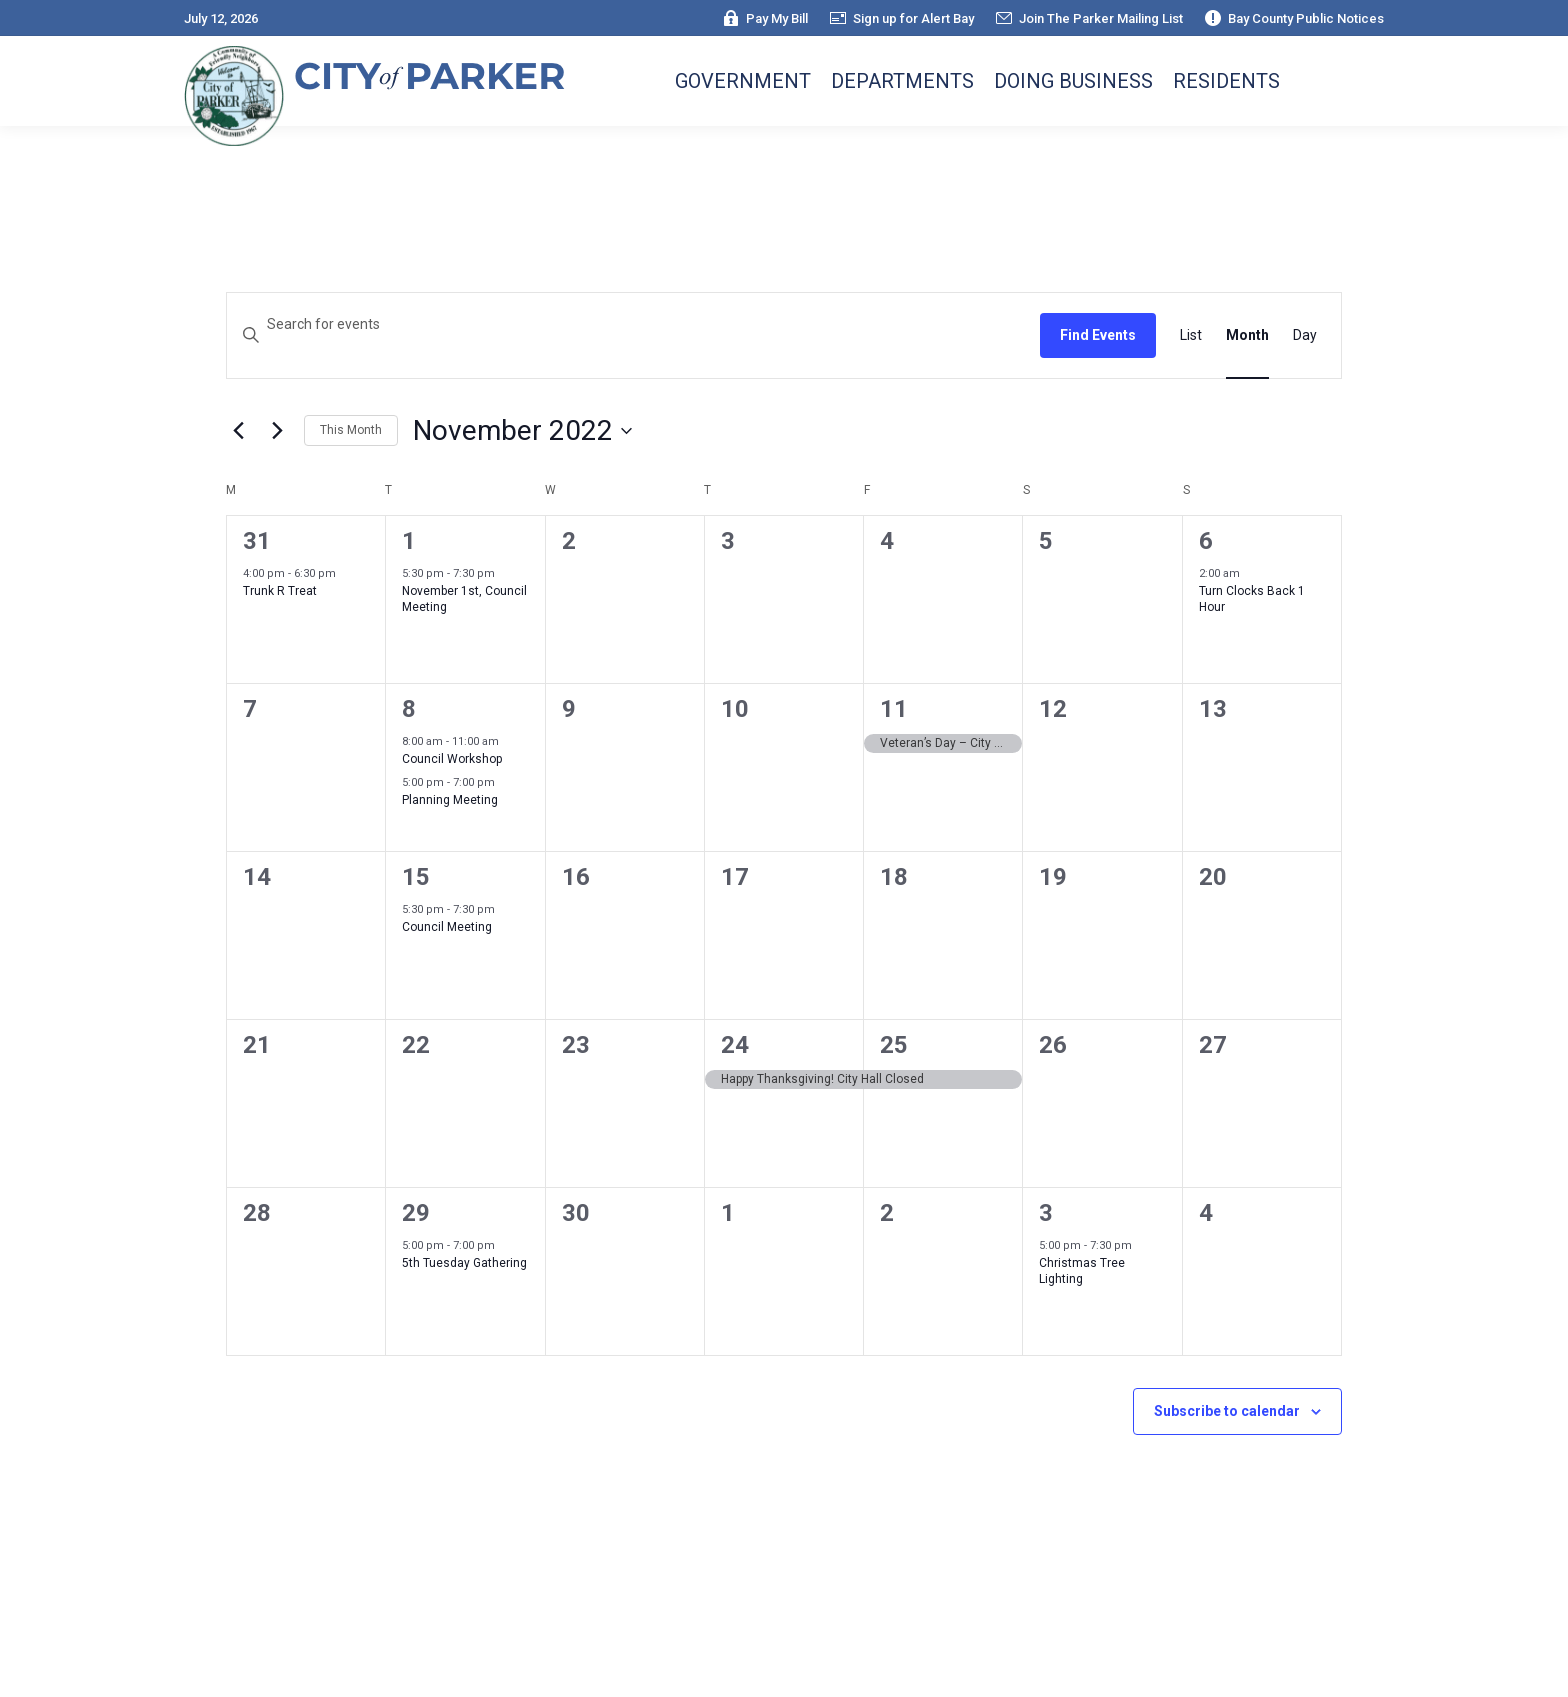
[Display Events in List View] (1191, 335)
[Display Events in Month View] (1247, 335)
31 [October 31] (257, 541)
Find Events (1098, 335)
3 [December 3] (1046, 1213)
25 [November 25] (894, 1045)
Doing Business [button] (1073, 81)
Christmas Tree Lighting (1082, 1271)
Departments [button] (902, 81)
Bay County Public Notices (1293, 18)
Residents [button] (1226, 81)
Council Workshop (452, 759)
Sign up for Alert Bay (901, 18)
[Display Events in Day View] (1305, 335)
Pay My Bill (764, 18)
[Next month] (277, 431)
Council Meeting (447, 927)
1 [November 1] (409, 541)
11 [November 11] (894, 709)
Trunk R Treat (280, 591)
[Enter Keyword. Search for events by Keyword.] (633, 324)
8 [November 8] (409, 709)
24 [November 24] (735, 1045)
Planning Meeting (450, 800)
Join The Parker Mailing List (1088, 18)
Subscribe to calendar (1227, 1411)
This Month (351, 430)
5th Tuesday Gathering (464, 1263)
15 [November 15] (416, 877)
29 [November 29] (416, 1213)
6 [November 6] (1206, 541)
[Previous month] (238, 431)
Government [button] (743, 81)
